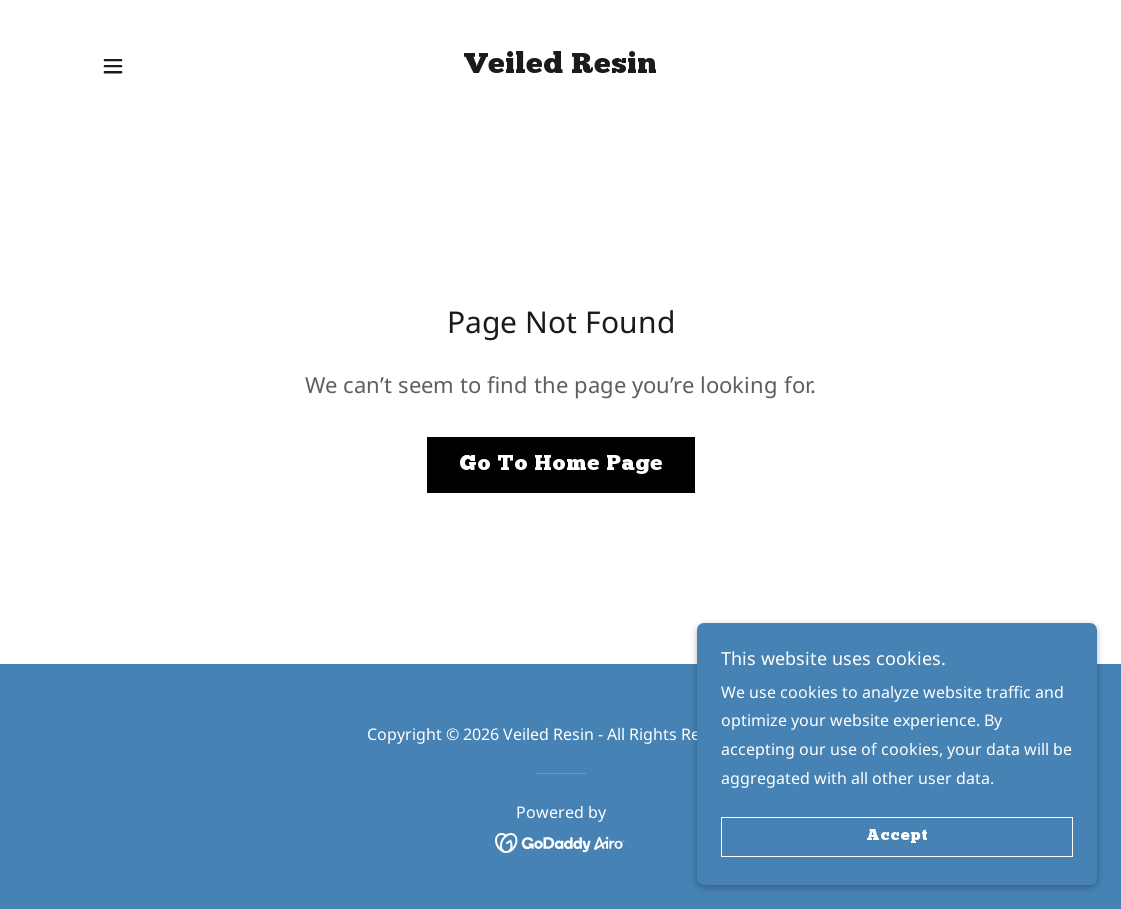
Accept (897, 837)
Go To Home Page (561, 464)
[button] (113, 66)
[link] (560, 67)
